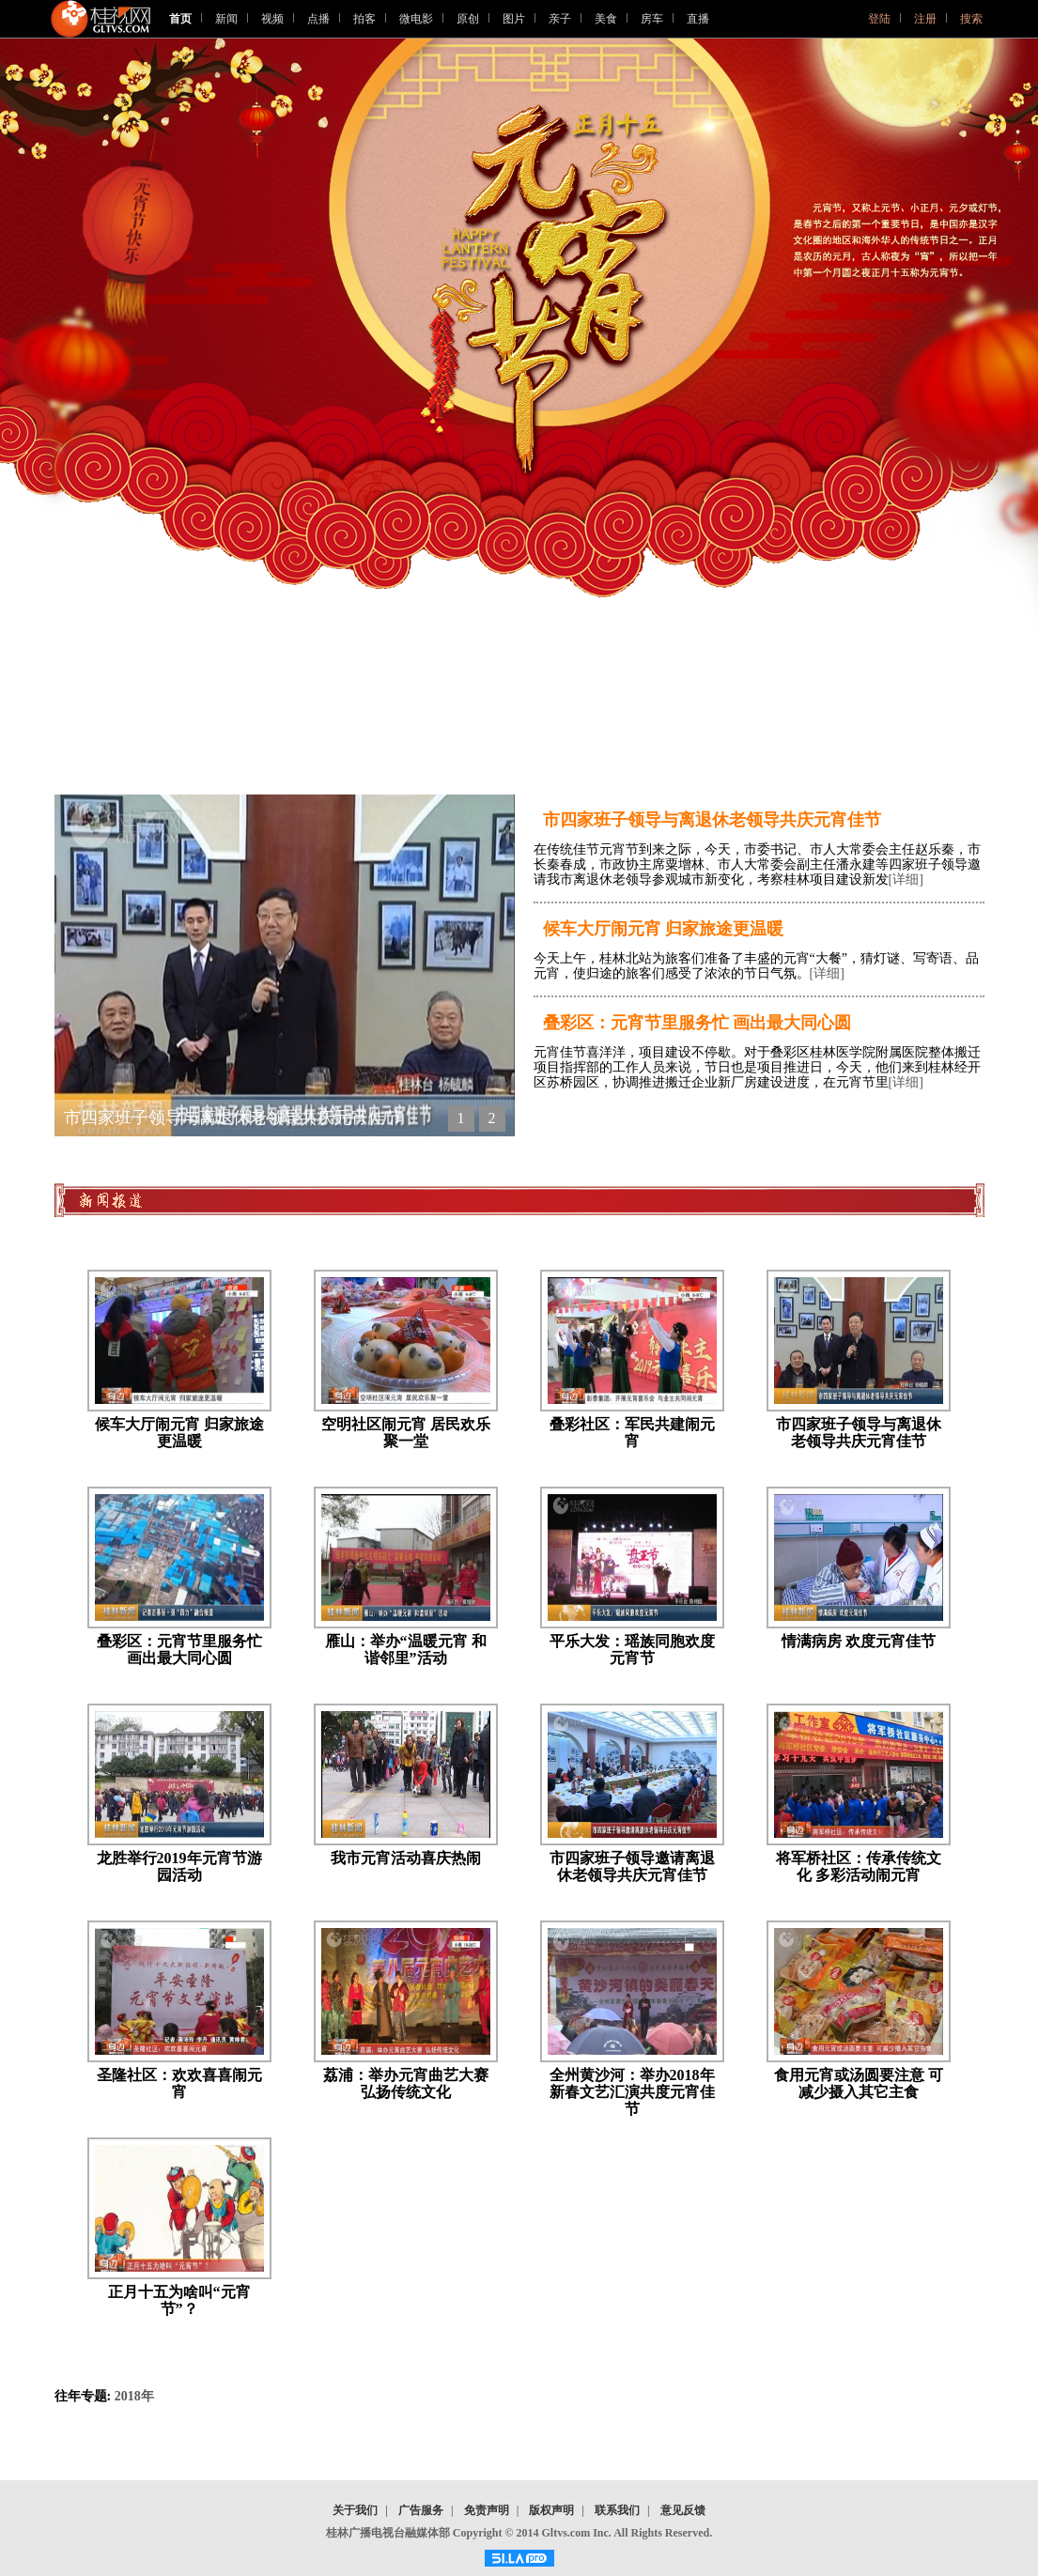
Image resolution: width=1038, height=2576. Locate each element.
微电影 (416, 18)
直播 (698, 18)
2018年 (134, 2396)
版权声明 (551, 2510)
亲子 (560, 18)
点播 (318, 18)
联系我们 (617, 2510)
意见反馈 (682, 2510)
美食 (606, 18)
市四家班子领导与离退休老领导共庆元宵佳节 (712, 819)
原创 (468, 18)
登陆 (879, 18)
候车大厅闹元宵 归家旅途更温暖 (663, 928)
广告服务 (420, 2510)
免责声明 (486, 2510)
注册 (925, 18)
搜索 (971, 18)
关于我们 (355, 2510)
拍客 (364, 18)
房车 (652, 18)
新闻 (226, 18)
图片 (514, 18)
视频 (272, 18)
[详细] (906, 879)
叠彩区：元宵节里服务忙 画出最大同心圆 (697, 1022)
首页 (180, 18)
